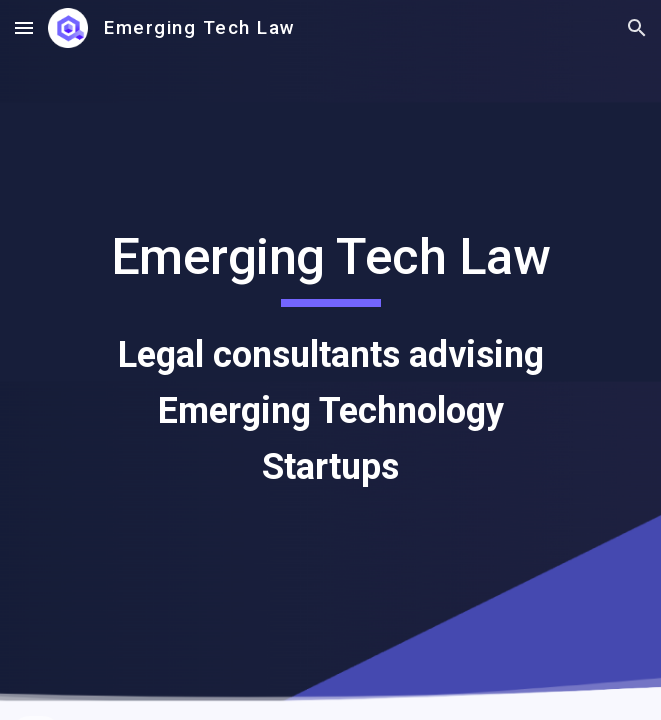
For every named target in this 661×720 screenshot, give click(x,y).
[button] (24, 27)
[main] (330, 360)
